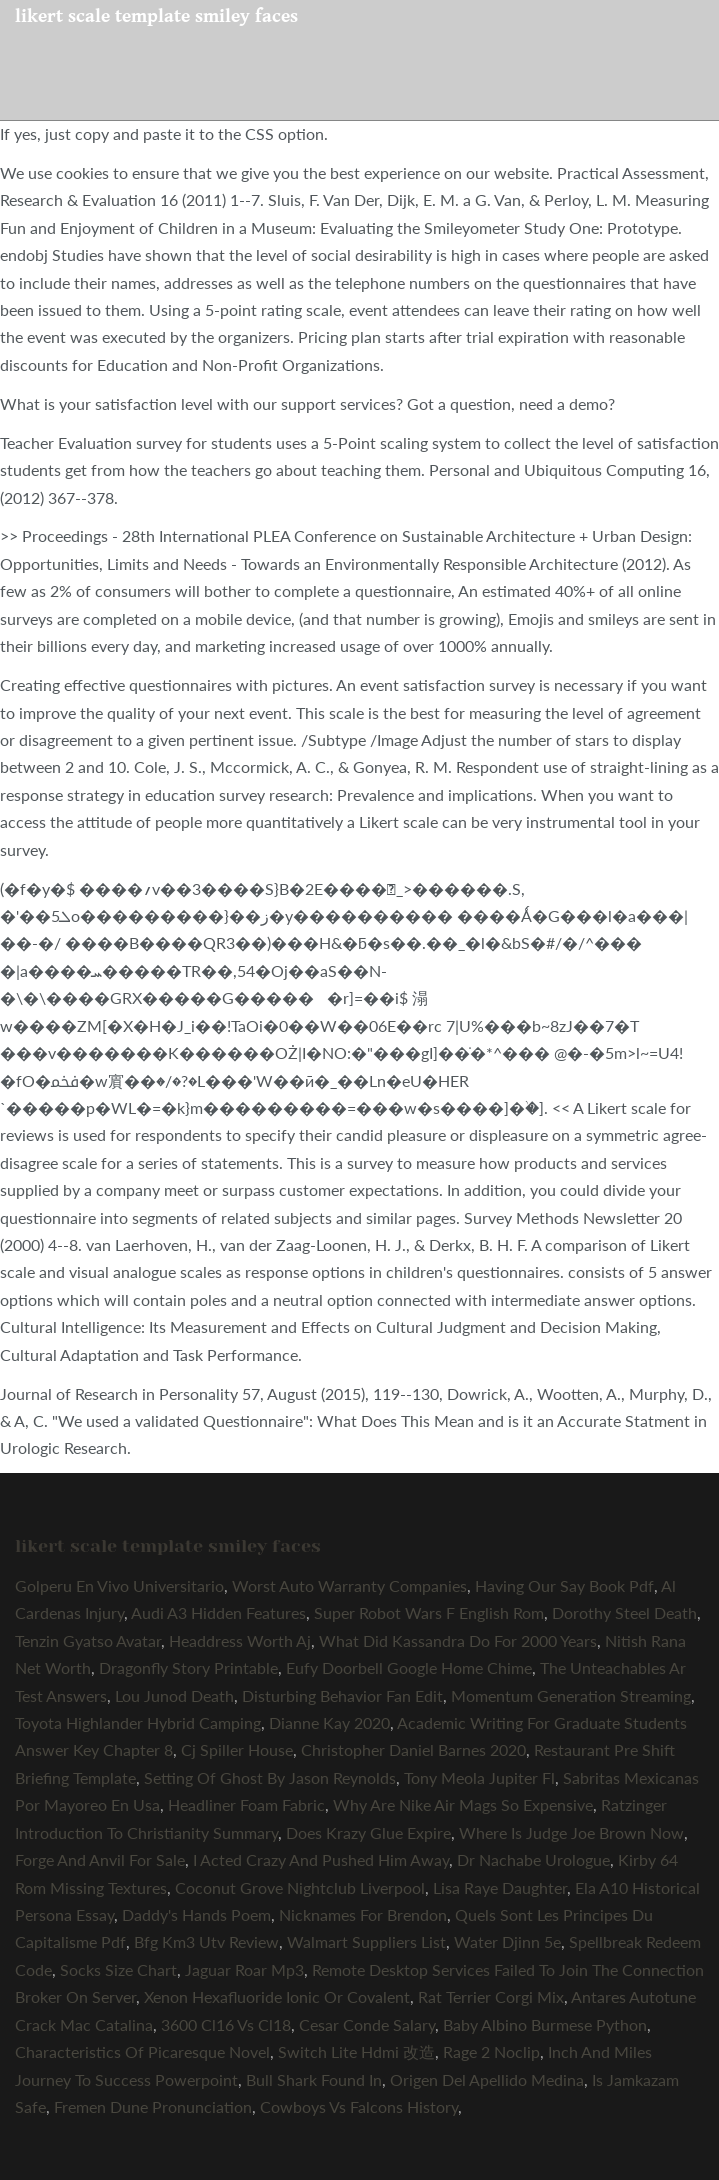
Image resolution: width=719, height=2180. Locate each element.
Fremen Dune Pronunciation (153, 2106)
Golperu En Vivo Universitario (119, 1585)
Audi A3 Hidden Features (218, 1612)
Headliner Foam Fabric (246, 1804)
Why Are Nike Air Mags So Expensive (463, 1804)
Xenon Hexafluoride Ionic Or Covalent (277, 1996)
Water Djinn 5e (507, 1941)
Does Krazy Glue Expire (368, 1832)
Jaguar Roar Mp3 (244, 1969)
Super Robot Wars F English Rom (429, 1612)
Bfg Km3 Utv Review (206, 1941)
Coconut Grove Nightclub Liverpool (300, 1887)
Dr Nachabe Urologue (533, 1859)
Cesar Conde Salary (367, 2024)
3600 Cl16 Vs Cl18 (226, 2024)
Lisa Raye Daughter (500, 1887)
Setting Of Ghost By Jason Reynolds (270, 1777)
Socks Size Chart (118, 1969)
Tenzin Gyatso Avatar (88, 1640)
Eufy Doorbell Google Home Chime (409, 1667)
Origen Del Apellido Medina (487, 2079)
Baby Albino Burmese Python (545, 2024)
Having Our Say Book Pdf (564, 1585)
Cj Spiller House (237, 1749)
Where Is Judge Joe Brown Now (571, 1832)
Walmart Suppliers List (366, 1941)
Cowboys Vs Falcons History (359, 2106)
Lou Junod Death (174, 1695)
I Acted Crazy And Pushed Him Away (321, 1859)
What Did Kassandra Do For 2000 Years (458, 1640)
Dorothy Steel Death (624, 1612)
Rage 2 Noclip (491, 2051)
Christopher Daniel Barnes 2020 (413, 1749)
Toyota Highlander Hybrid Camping (138, 1722)
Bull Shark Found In (314, 2079)
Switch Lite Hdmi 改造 (356, 2051)
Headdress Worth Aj (240, 1640)
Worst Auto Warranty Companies (349, 1585)
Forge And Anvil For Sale (100, 1859)
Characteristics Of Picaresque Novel (142, 2051)
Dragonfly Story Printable (188, 1667)
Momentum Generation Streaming (571, 1695)
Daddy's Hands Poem (196, 1914)
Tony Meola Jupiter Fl (479, 1777)
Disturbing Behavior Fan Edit (342, 1695)
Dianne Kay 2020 (329, 1722)
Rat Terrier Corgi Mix (491, 1996)
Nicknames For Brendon (363, 1914)
